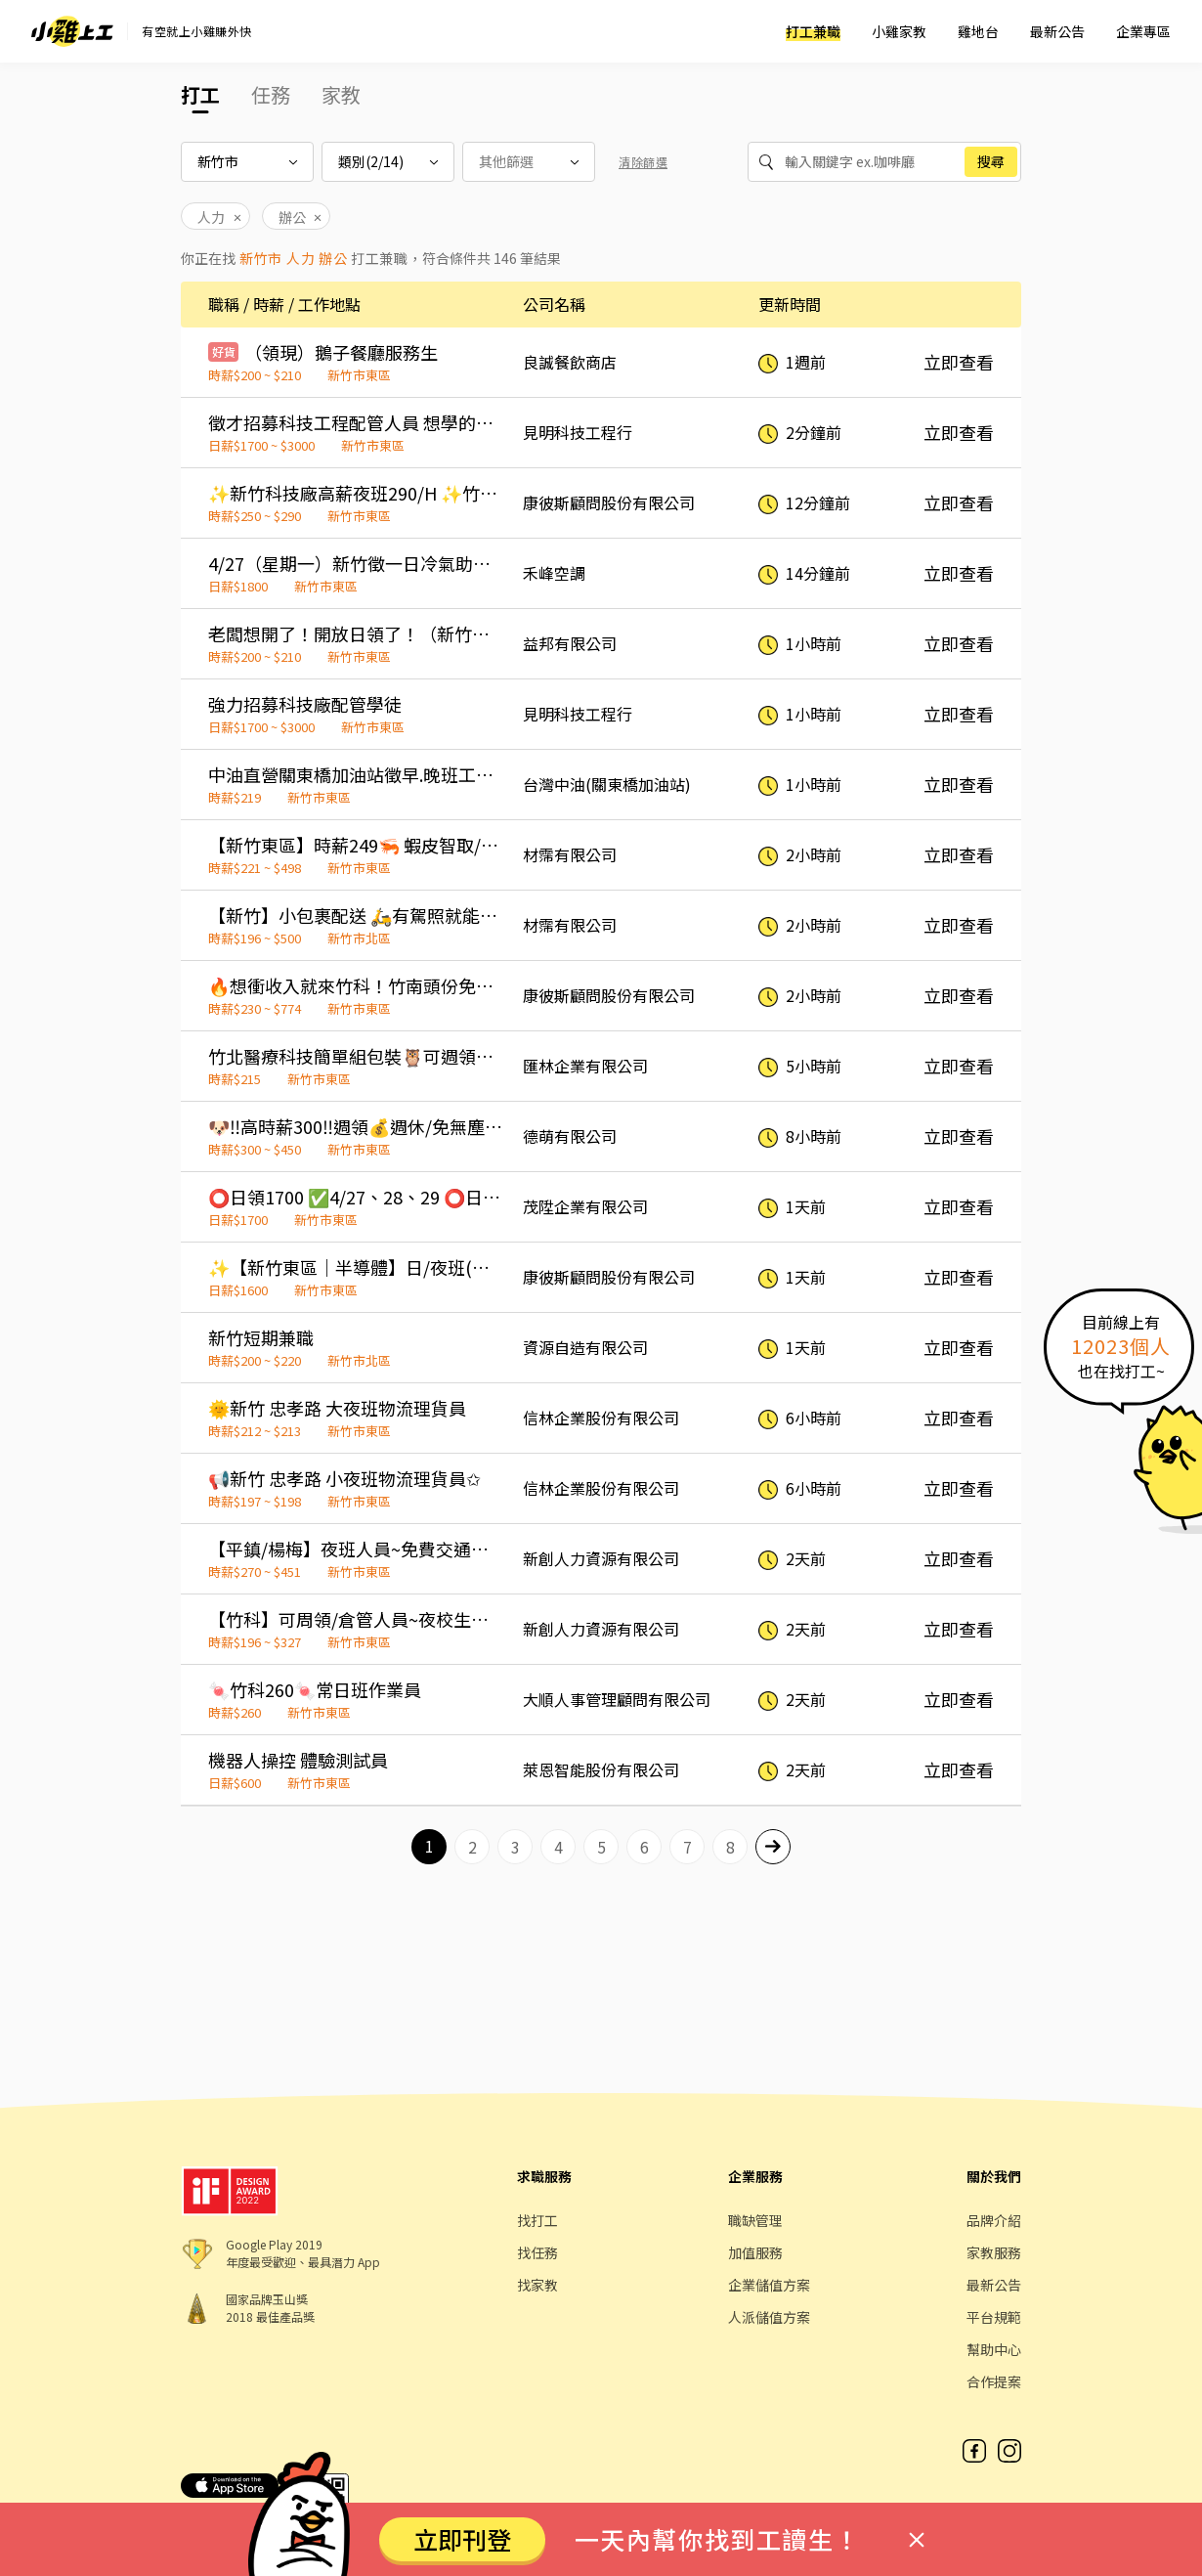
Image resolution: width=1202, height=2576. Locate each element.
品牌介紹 (993, 2220)
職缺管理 (755, 2220)
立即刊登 (462, 2538)
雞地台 (978, 31)
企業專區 (1143, 31)
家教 (341, 94)
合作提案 (993, 2381)
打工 (200, 94)
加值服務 (755, 2252)
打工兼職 (813, 31)
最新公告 (1057, 31)
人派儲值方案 (769, 2317)
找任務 (537, 2252)
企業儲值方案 (769, 2284)
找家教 (537, 2284)
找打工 (537, 2220)
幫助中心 (993, 2349)
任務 (270, 94)
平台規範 (993, 2317)
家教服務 (993, 2252)
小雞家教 (899, 31)
